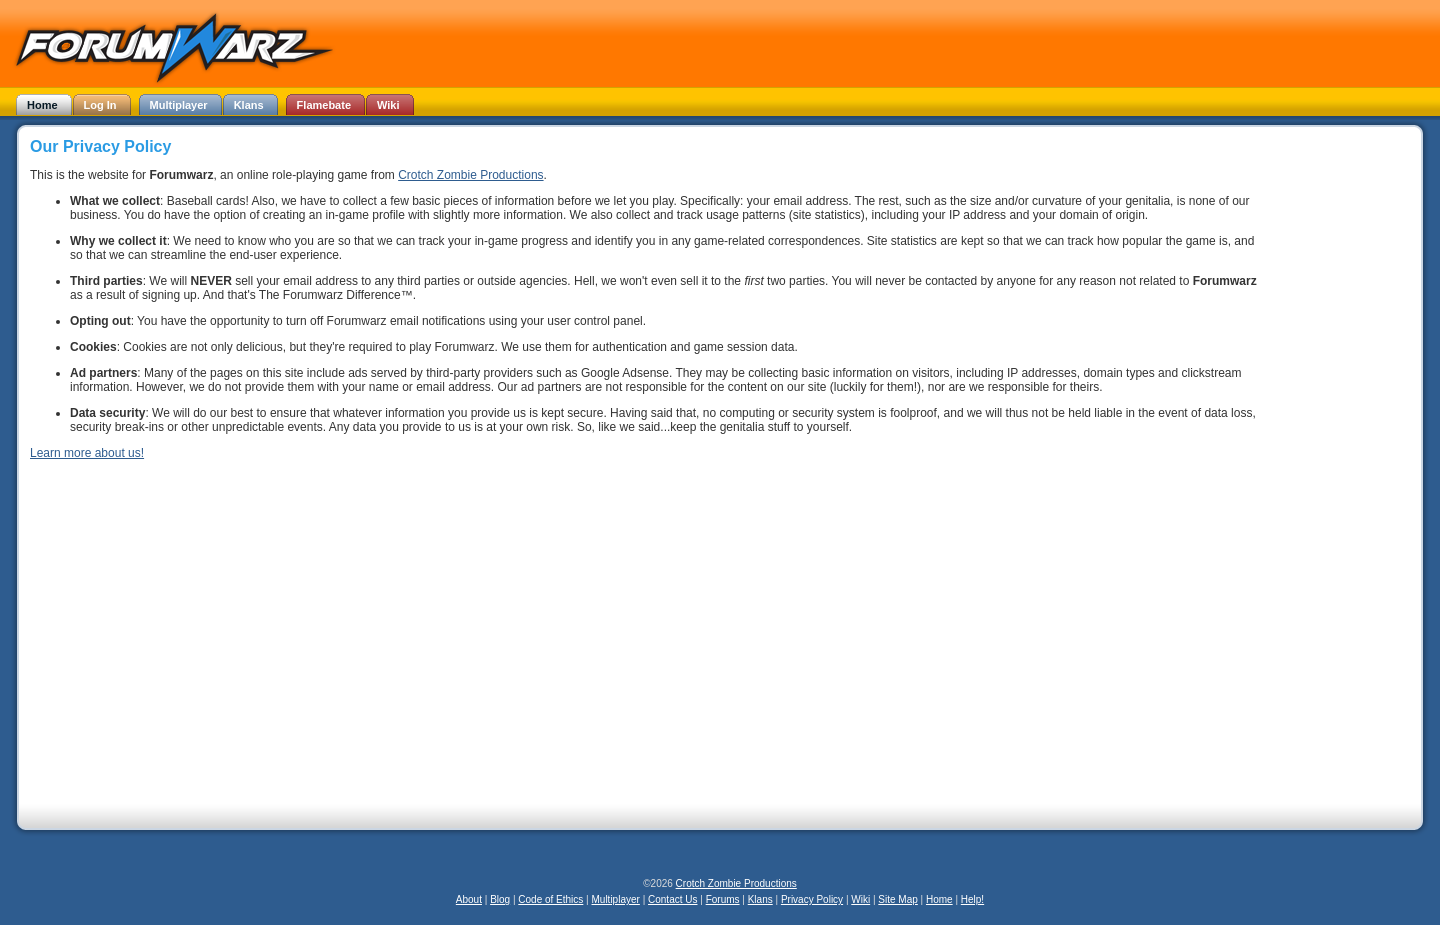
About (469, 899)
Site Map (897, 899)
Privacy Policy (812, 899)
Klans (760, 899)
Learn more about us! (87, 453)
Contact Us (672, 899)
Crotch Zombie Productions (470, 175)
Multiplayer (616, 899)
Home (939, 899)
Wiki (860, 899)
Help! (972, 899)
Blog (500, 899)
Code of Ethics (550, 899)
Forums (723, 899)
